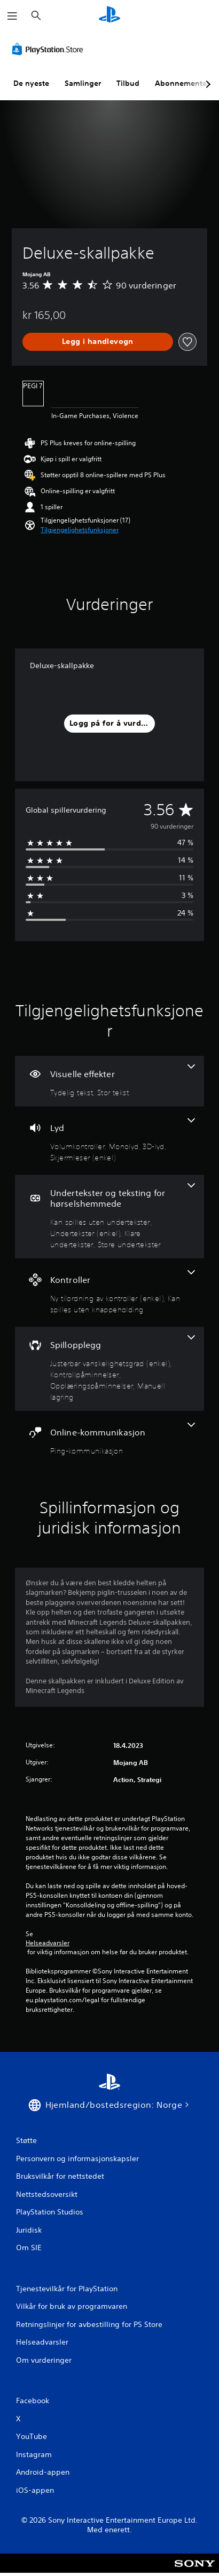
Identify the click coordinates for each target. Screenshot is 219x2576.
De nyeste (31, 83)
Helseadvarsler (47, 1943)
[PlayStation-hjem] (109, 15)
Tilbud (127, 83)
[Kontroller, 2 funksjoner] (109, 1292)
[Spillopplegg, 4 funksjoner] (109, 1369)
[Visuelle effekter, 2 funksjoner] (109, 1081)
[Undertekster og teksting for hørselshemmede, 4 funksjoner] (109, 1216)
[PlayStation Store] (50, 49)
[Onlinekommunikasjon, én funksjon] (109, 1439)
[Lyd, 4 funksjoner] (109, 1140)
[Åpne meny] (12, 16)
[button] (80, 530)
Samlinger (83, 83)
